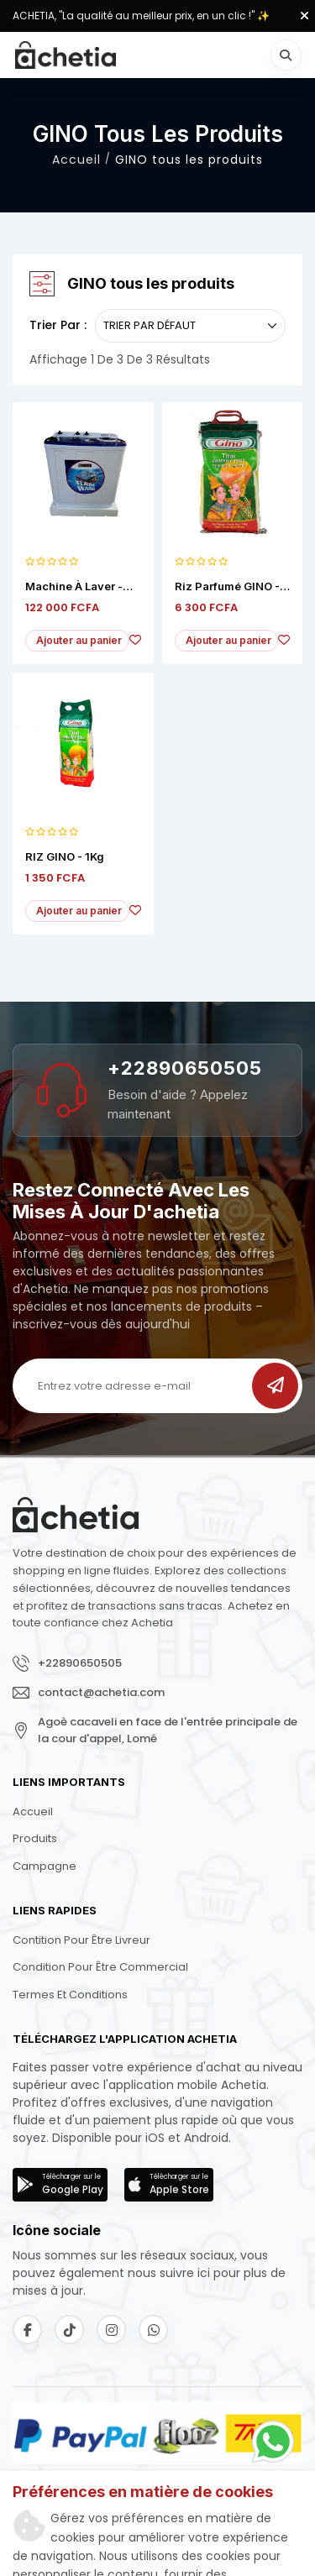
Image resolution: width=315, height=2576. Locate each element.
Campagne (44, 1866)
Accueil (76, 160)
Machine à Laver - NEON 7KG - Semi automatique (74, 587)
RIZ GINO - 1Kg (64, 857)
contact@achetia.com (101, 1692)
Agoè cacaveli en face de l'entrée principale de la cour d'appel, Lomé (167, 1730)
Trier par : (58, 325)
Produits (35, 1838)
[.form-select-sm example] (190, 326)
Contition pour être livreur (81, 1940)
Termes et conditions (70, 1995)
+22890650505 (185, 1068)
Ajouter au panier (79, 640)
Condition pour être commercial (100, 1967)
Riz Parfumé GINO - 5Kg (227, 587)
